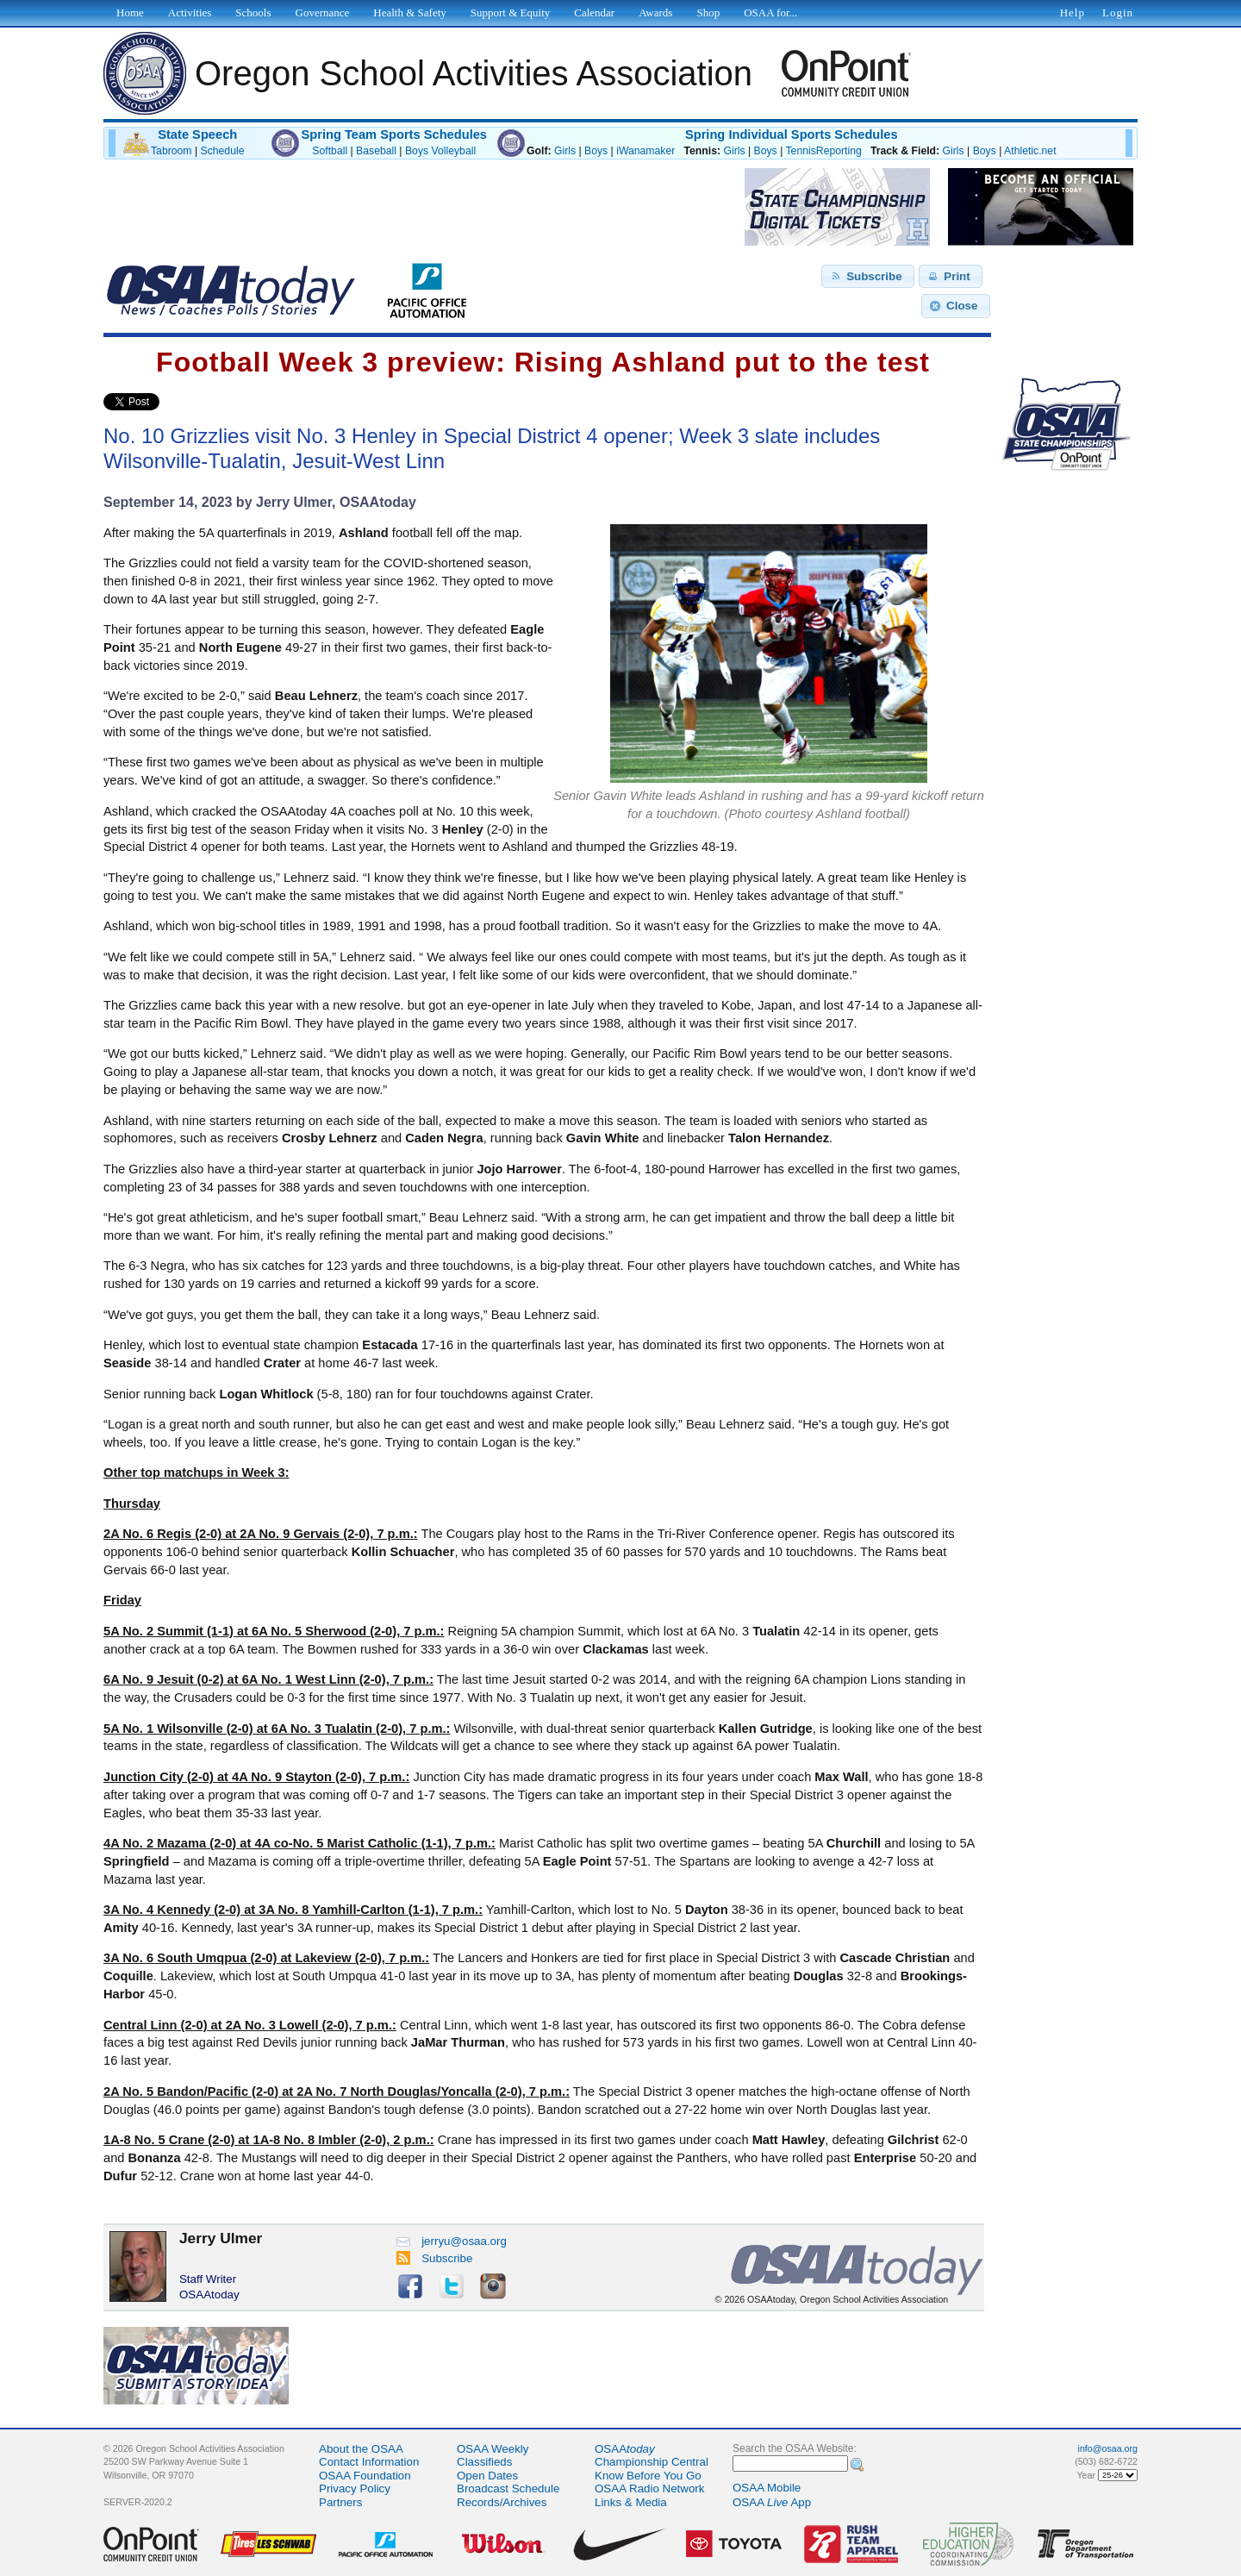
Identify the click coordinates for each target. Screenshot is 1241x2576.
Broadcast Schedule (508, 2488)
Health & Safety (409, 12)
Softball (329, 151)
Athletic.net (1030, 151)
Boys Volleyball (440, 151)
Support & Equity (510, 12)
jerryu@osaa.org (451, 2241)
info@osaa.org (1108, 2448)
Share (188, 401)
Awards (655, 12)
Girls (565, 151)
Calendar (594, 12)
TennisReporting (823, 151)
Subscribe (434, 2258)
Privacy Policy (354, 2488)
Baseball (376, 151)
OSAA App (772, 2502)
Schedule (223, 151)
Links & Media (631, 2502)
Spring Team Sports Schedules (394, 134)
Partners (340, 2502)
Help (1072, 12)
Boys (596, 151)
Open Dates (487, 2475)
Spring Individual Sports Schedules (791, 134)
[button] (867, 277)
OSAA (625, 2448)
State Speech (197, 134)
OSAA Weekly (492, 2448)
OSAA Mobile (767, 2487)
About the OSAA (361, 2448)
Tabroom (171, 151)
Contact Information (369, 2461)
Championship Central (651, 2461)
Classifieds (484, 2461)
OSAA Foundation (365, 2475)
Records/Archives (501, 2502)
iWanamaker (645, 151)
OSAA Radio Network (649, 2488)
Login (1117, 12)
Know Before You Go (648, 2475)
